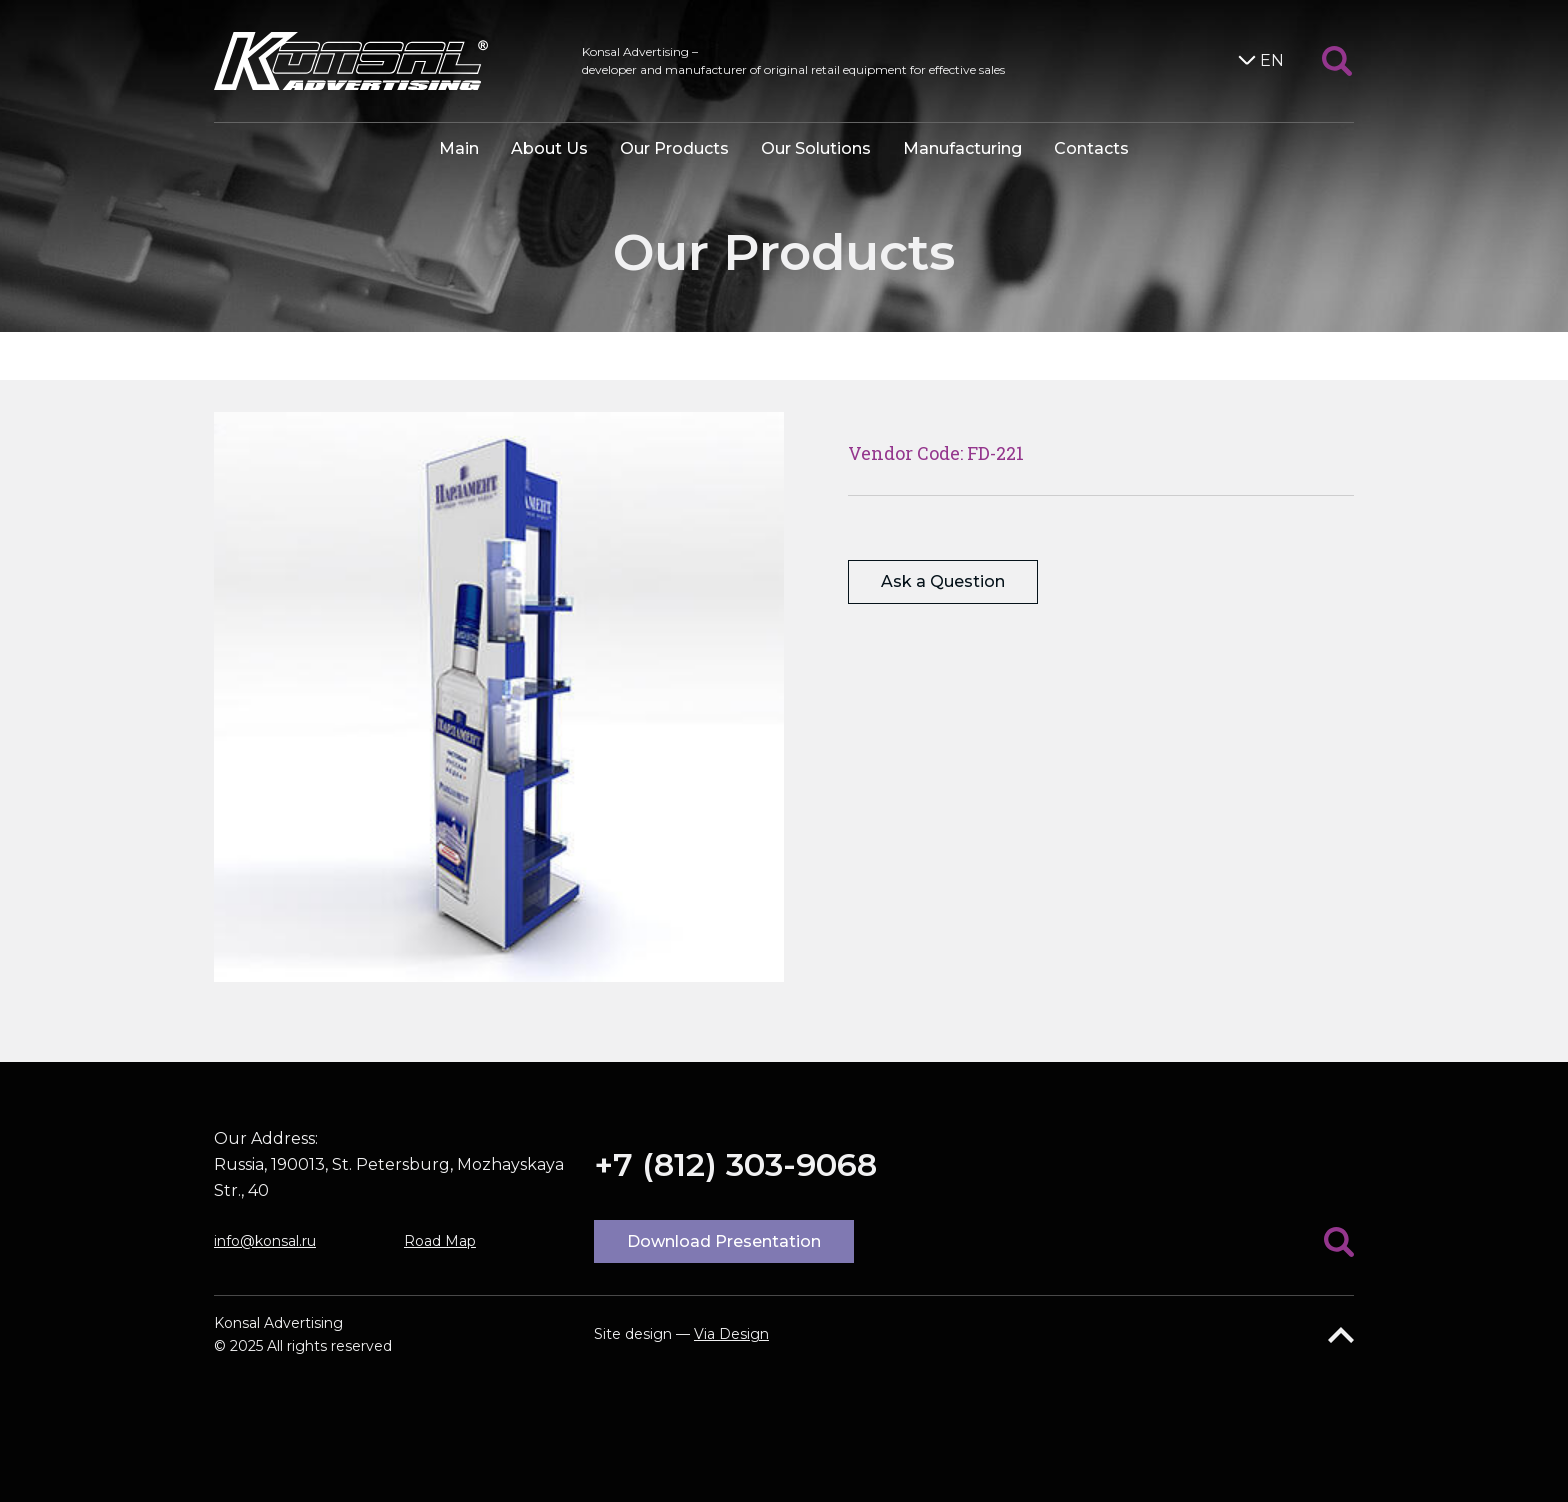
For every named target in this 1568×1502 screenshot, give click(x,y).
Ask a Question (943, 581)
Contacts (1091, 148)
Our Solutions (816, 148)
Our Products (674, 148)
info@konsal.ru (265, 1241)
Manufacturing (962, 148)
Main (459, 148)
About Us (549, 148)
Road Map (440, 1241)
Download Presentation (724, 1241)
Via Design (731, 1334)
